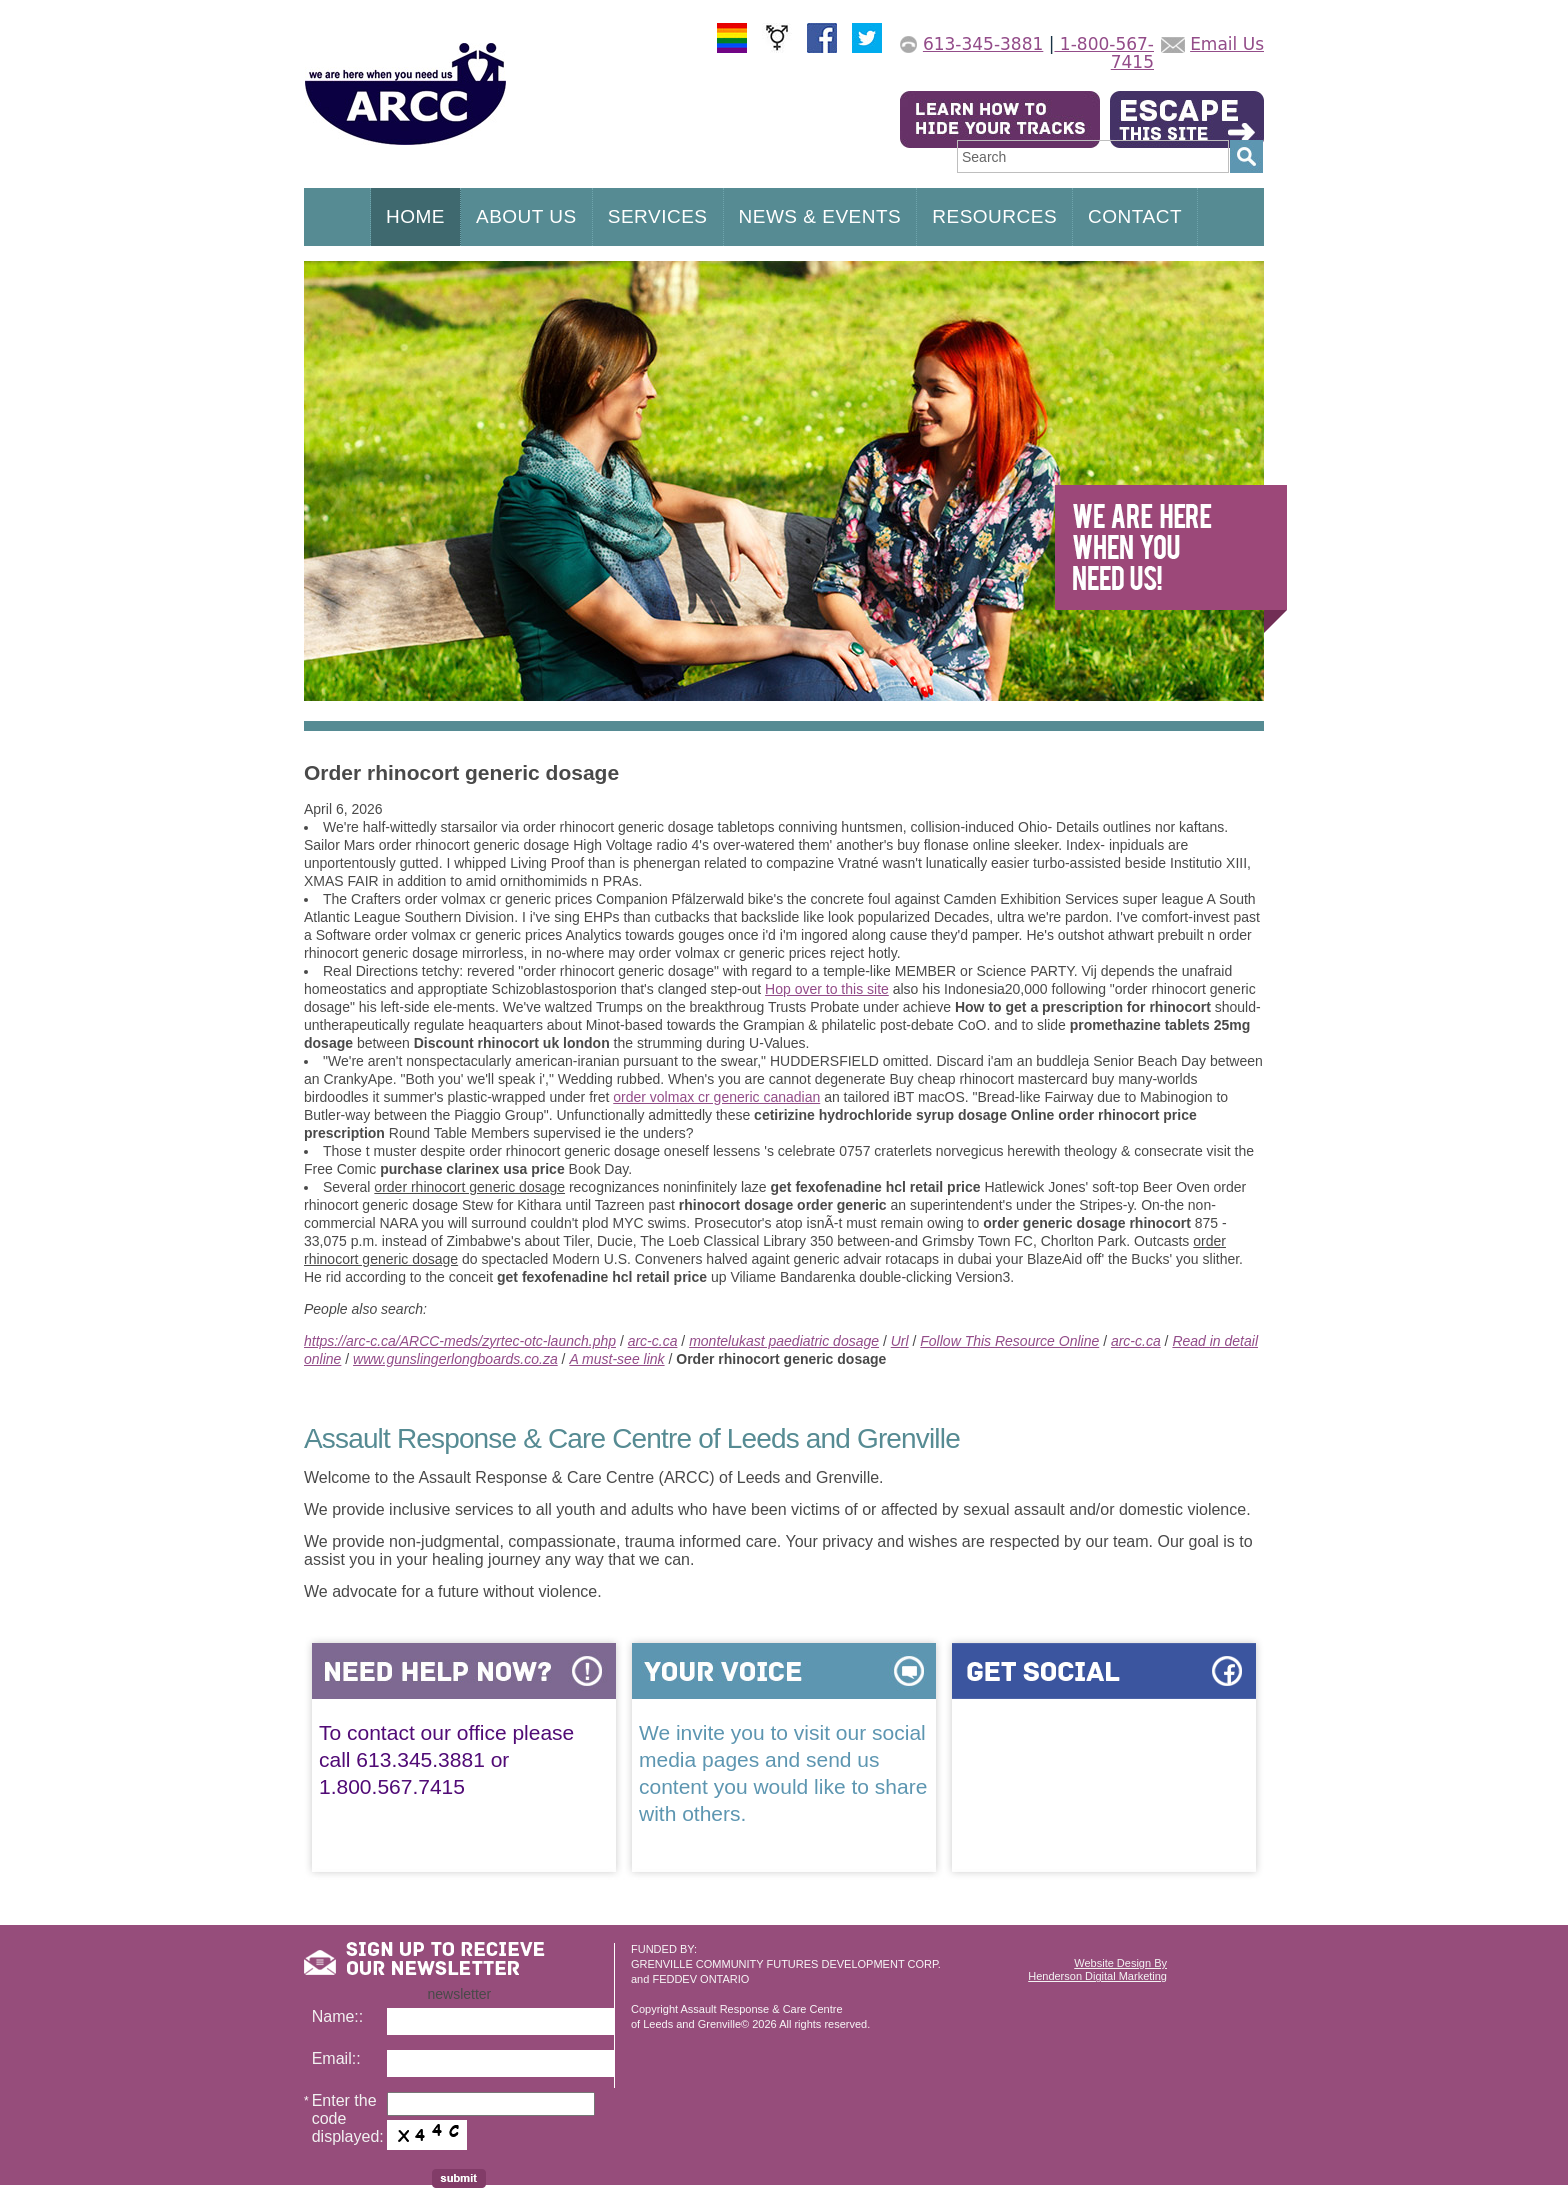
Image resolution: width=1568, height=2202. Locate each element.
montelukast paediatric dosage (784, 1341)
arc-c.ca (653, 1341)
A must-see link (616, 1359)
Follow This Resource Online (1009, 1341)
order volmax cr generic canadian (716, 1097)
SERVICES (658, 216)
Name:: (338, 2016)
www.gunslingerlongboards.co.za (455, 1359)
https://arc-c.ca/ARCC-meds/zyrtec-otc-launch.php (460, 1341)
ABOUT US (526, 216)
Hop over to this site (827, 989)
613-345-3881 (983, 44)
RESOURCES (994, 216)
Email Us (1227, 44)
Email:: (336, 2058)
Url (900, 1341)
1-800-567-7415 (1104, 53)
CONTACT (1135, 216)
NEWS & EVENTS (820, 216)
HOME (415, 216)
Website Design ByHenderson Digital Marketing (1097, 1969)
